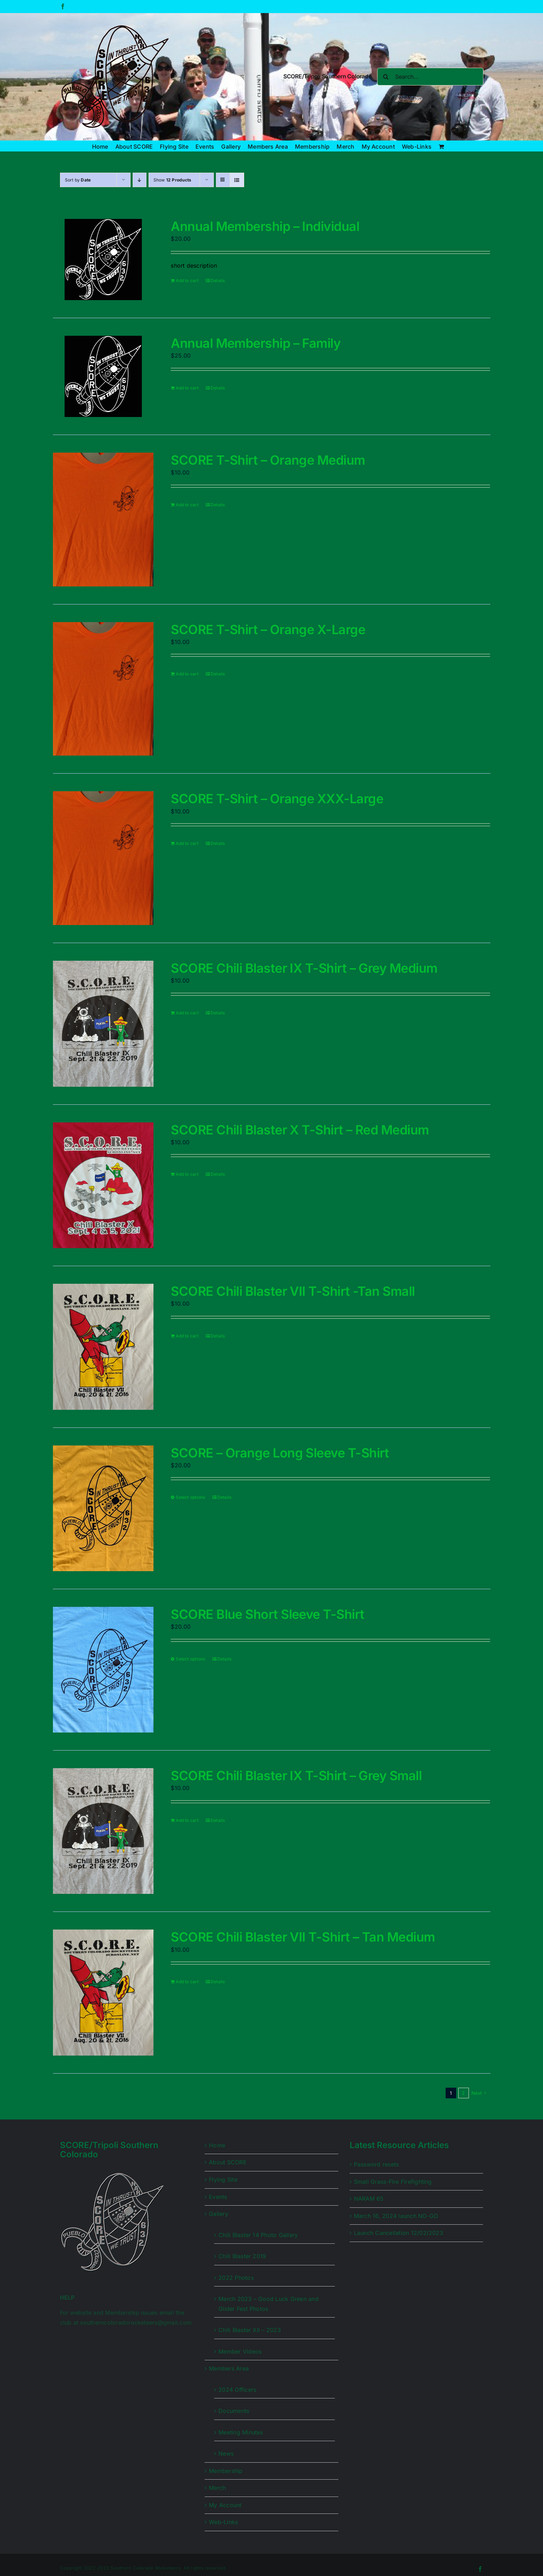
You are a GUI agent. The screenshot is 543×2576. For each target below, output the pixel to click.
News (226, 2453)
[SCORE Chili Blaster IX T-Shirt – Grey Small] (103, 1831)
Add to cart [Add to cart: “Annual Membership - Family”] (187, 387)
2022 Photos (236, 2277)
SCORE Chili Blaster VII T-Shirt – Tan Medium (303, 1937)
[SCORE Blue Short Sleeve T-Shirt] (103, 1670)
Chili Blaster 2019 (242, 2256)
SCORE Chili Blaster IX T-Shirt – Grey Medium (304, 968)
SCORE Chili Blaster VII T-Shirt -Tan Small (293, 1291)
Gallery (218, 2213)
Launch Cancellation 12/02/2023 (398, 2232)
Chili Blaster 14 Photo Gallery (258, 2234)
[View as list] (237, 180)
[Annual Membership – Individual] (103, 259)
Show (172, 180)
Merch (217, 2487)
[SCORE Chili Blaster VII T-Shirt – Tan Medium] (103, 1992)
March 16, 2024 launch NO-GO (396, 2215)
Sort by (78, 180)
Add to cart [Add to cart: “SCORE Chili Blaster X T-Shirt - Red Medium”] (187, 1174)
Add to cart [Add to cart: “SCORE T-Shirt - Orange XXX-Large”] (187, 843)
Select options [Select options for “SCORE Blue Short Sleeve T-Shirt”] (190, 1659)
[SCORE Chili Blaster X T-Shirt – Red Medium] (103, 1185)
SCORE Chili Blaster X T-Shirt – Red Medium (300, 1130)
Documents (233, 2410)
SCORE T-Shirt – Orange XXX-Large (277, 798)
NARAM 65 (369, 2198)
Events (218, 2196)
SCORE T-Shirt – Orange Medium (268, 460)
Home (217, 2145)
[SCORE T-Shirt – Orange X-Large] (103, 689)
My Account (225, 2505)
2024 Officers (237, 2389)
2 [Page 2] (463, 2093)
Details (218, 280)
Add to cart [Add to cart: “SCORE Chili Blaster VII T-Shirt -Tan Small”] (187, 1335)
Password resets (376, 2164)
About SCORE (228, 2162)
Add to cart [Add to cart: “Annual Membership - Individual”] (187, 280)
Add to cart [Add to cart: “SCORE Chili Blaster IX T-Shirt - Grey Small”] (187, 1820)
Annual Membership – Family (255, 343)
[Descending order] (139, 180)
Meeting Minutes (240, 2432)
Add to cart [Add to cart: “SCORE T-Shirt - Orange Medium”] (187, 504)
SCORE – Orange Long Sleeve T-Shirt (280, 1453)
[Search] (386, 76)
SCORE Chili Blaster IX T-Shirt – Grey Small (296, 1775)
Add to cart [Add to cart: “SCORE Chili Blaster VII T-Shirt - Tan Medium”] (187, 1981)
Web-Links (223, 2522)
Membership (225, 2470)
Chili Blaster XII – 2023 (249, 2329)
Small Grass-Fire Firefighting (393, 2181)
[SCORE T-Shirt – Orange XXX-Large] (103, 858)
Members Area (229, 2368)
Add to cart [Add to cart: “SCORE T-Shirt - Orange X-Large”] (187, 673)
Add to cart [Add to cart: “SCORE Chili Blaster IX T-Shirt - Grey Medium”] (187, 1012)
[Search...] (430, 76)
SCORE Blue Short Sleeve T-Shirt (267, 1614)
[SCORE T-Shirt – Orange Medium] (103, 519)
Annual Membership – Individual (265, 226)
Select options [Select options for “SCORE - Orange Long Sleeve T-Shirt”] (190, 1497)
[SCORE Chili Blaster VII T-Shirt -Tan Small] (103, 1346)
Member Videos (239, 2351)
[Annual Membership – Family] (103, 376)
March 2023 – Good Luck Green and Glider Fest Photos (268, 2303)
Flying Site (223, 2179)
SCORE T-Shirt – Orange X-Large (268, 629)
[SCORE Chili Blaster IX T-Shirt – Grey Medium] (103, 1023)
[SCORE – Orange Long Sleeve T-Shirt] (103, 1508)
